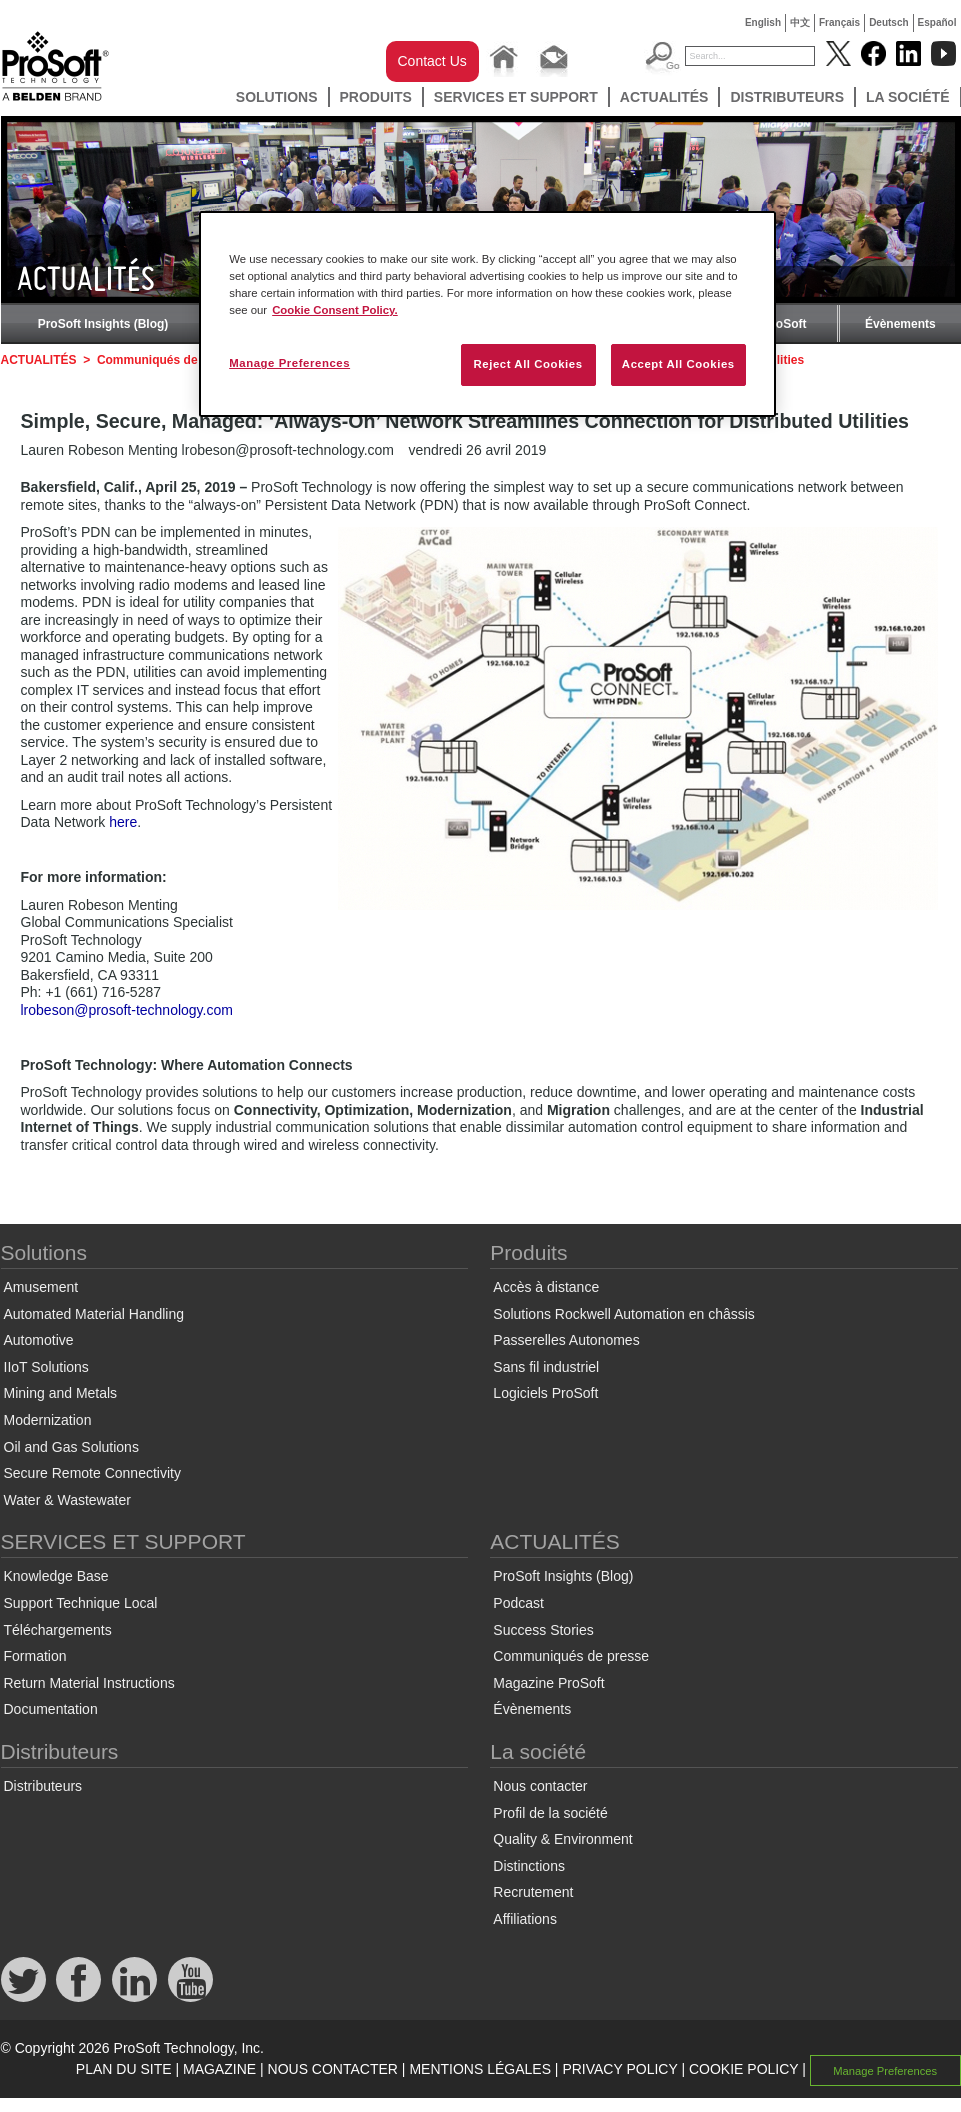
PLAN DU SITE (124, 2069)
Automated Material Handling (94, 1314)
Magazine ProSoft (548, 1683)
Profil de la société (550, 1813)
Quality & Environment (562, 1839)
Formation (35, 1656)
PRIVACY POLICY (619, 2069)
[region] (487, 314)
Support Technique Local (81, 1603)
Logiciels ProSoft (545, 1393)
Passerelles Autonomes (566, 1340)
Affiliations (525, 1919)
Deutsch (888, 22)
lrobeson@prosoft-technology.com (127, 1010)
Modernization (48, 1420)
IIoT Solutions (46, 1367)
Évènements (900, 324)
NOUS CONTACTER (333, 2069)
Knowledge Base (56, 1576)
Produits (376, 97)
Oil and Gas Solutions (71, 1447)
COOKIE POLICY (743, 2069)
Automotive (39, 1340)
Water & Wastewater (67, 1500)
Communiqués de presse (168, 360)
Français (839, 22)
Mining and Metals (61, 1393)
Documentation (51, 1709)
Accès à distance (546, 1287)
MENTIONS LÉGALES (480, 2069)
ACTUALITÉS (664, 97)
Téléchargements (58, 1630)
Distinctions (529, 1866)
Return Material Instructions (89, 1683)
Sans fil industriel (546, 1367)
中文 (800, 22)
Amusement (41, 1287)
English (763, 22)
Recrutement (533, 1892)
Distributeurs (787, 97)
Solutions (277, 97)
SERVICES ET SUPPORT (516, 97)
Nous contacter (540, 1786)
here (123, 822)
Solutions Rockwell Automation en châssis (623, 1314)
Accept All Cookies (678, 364)
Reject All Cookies (527, 364)
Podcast (518, 1603)
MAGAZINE (219, 2069)
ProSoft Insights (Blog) (103, 324)
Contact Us (432, 61)
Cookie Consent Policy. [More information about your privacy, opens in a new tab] (335, 310)
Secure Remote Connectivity (92, 1473)
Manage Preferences (885, 2070)
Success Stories (543, 1630)
